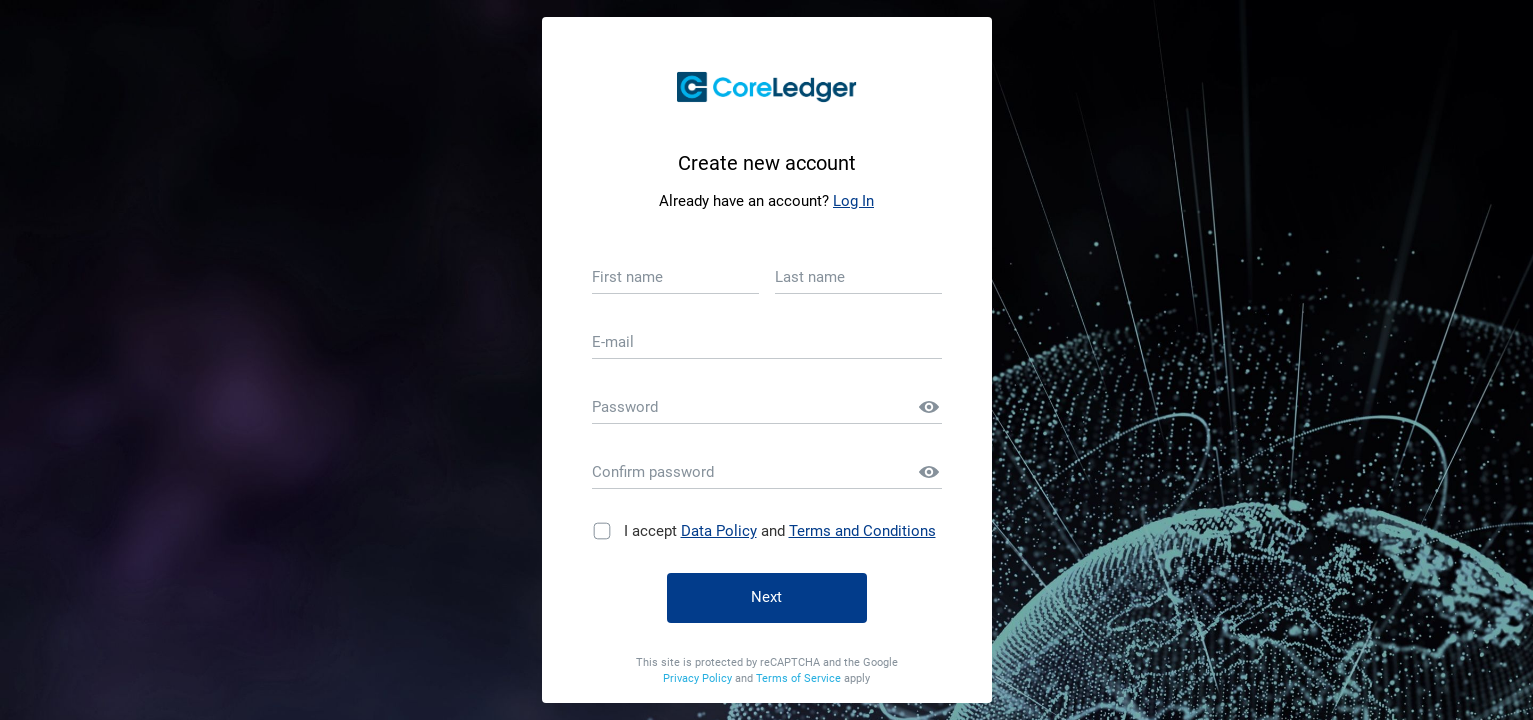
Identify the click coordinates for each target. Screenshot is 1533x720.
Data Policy (719, 531)
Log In (853, 201)
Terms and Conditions (862, 531)
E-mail (613, 342)
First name (627, 277)
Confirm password (653, 472)
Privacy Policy (699, 678)
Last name (810, 277)
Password (625, 407)
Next (766, 597)
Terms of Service (800, 678)
